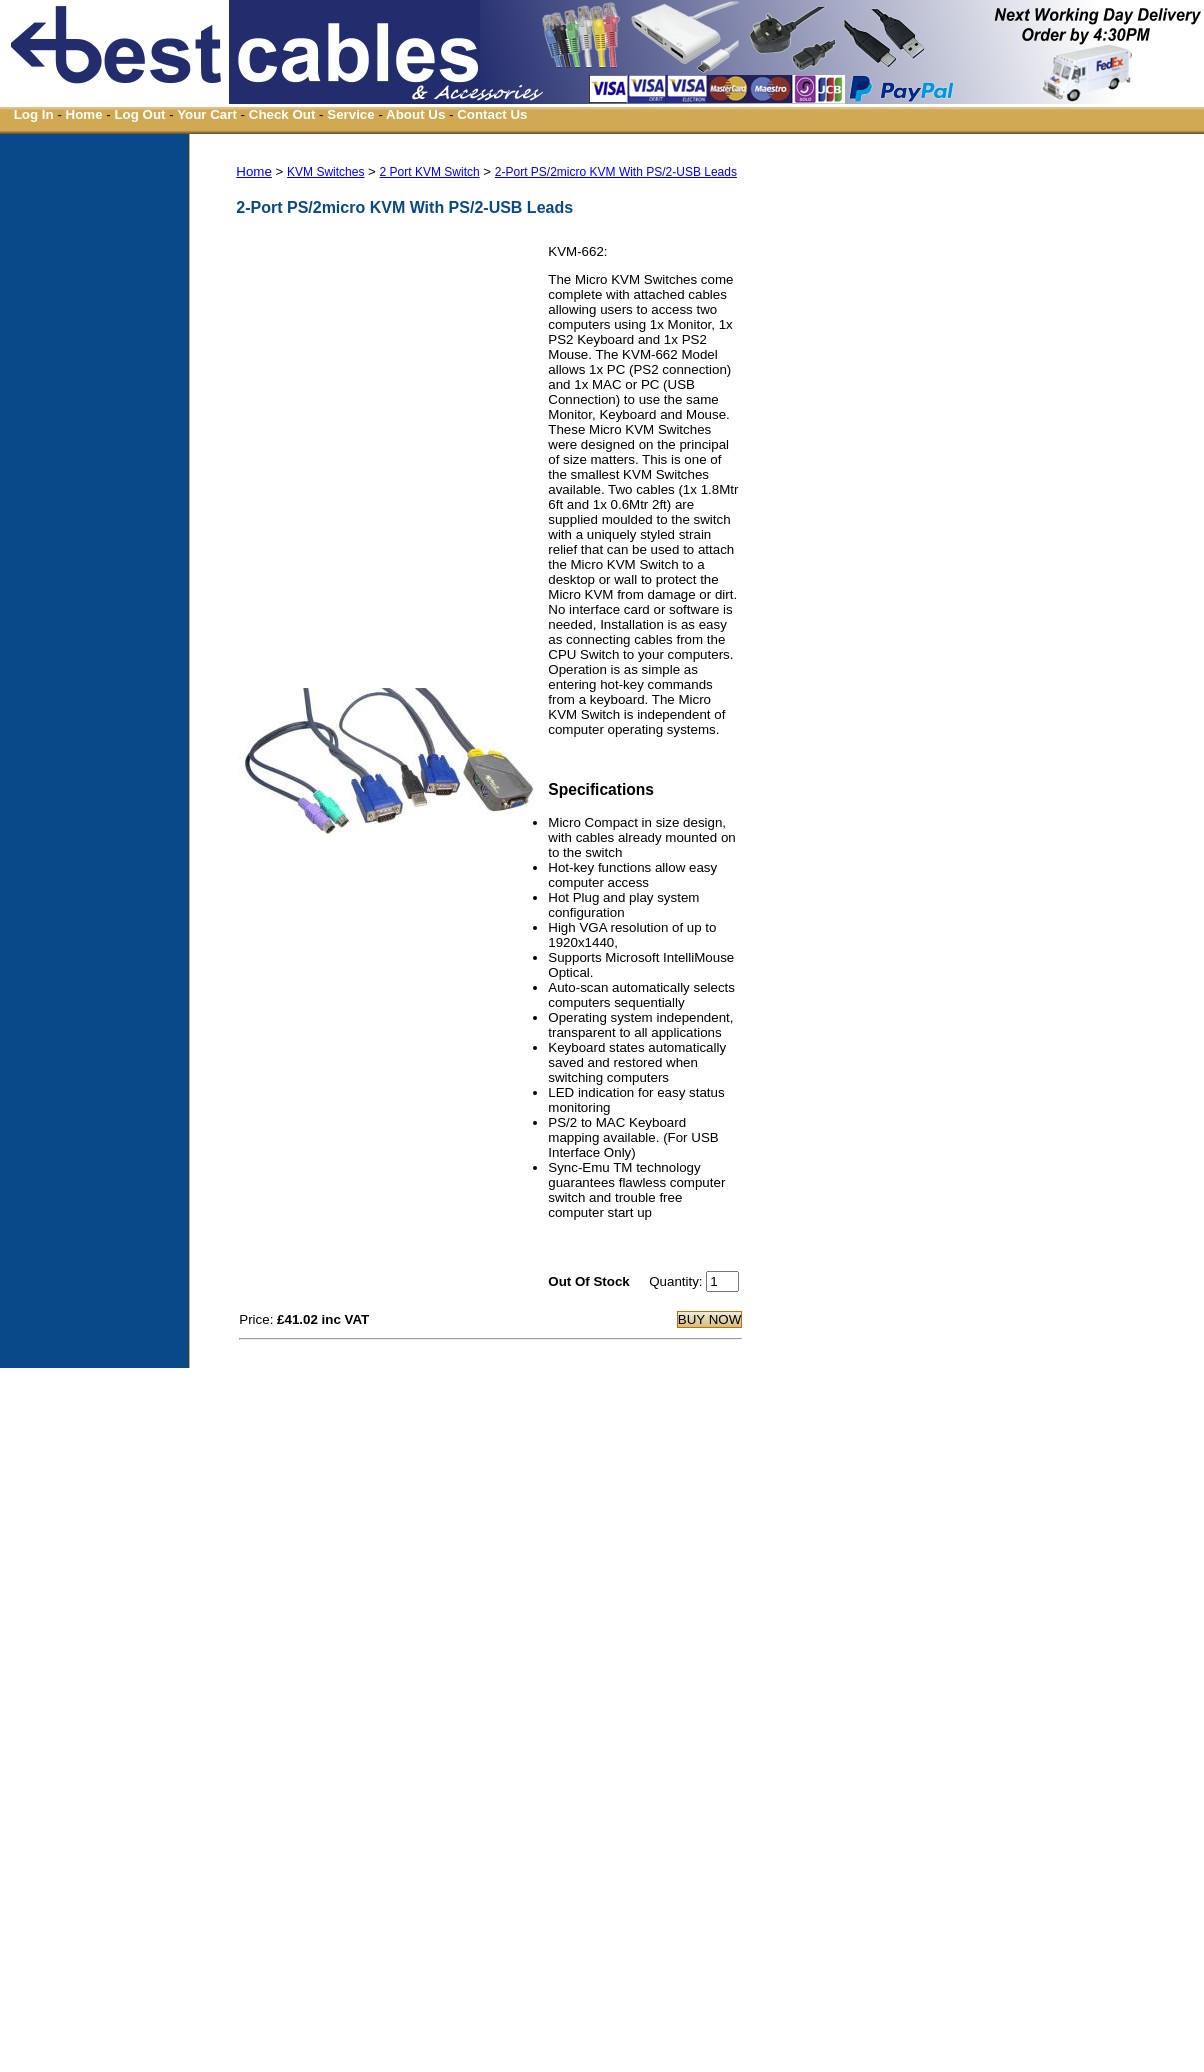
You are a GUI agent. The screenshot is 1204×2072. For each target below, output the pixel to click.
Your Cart (207, 114)
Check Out (282, 114)
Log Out (139, 114)
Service (350, 114)
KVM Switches (325, 172)
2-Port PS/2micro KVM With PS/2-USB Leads (616, 172)
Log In (34, 114)
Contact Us (492, 114)
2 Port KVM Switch (430, 172)
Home (84, 114)
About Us (415, 114)
